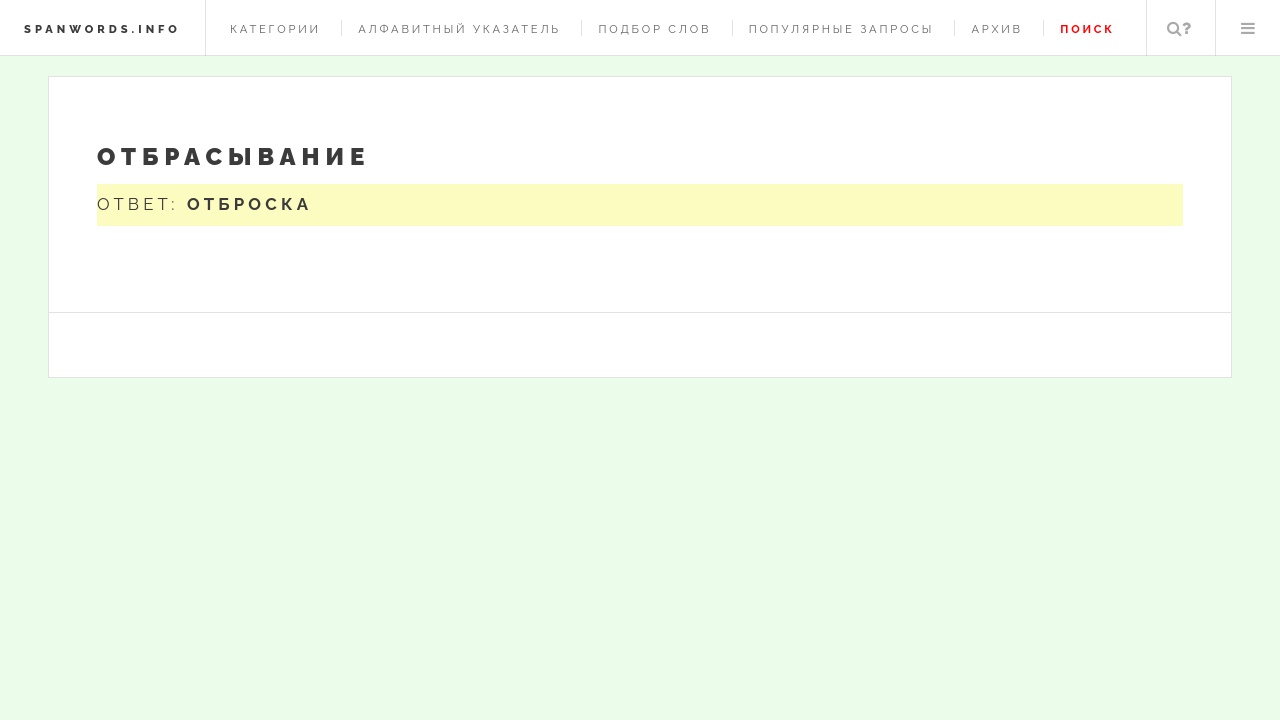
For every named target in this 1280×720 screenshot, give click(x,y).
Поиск (1179, 28)
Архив (996, 29)
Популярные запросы (841, 29)
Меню (1248, 28)
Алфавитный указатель (459, 29)
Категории (275, 29)
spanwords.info (102, 29)
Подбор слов (654, 29)
